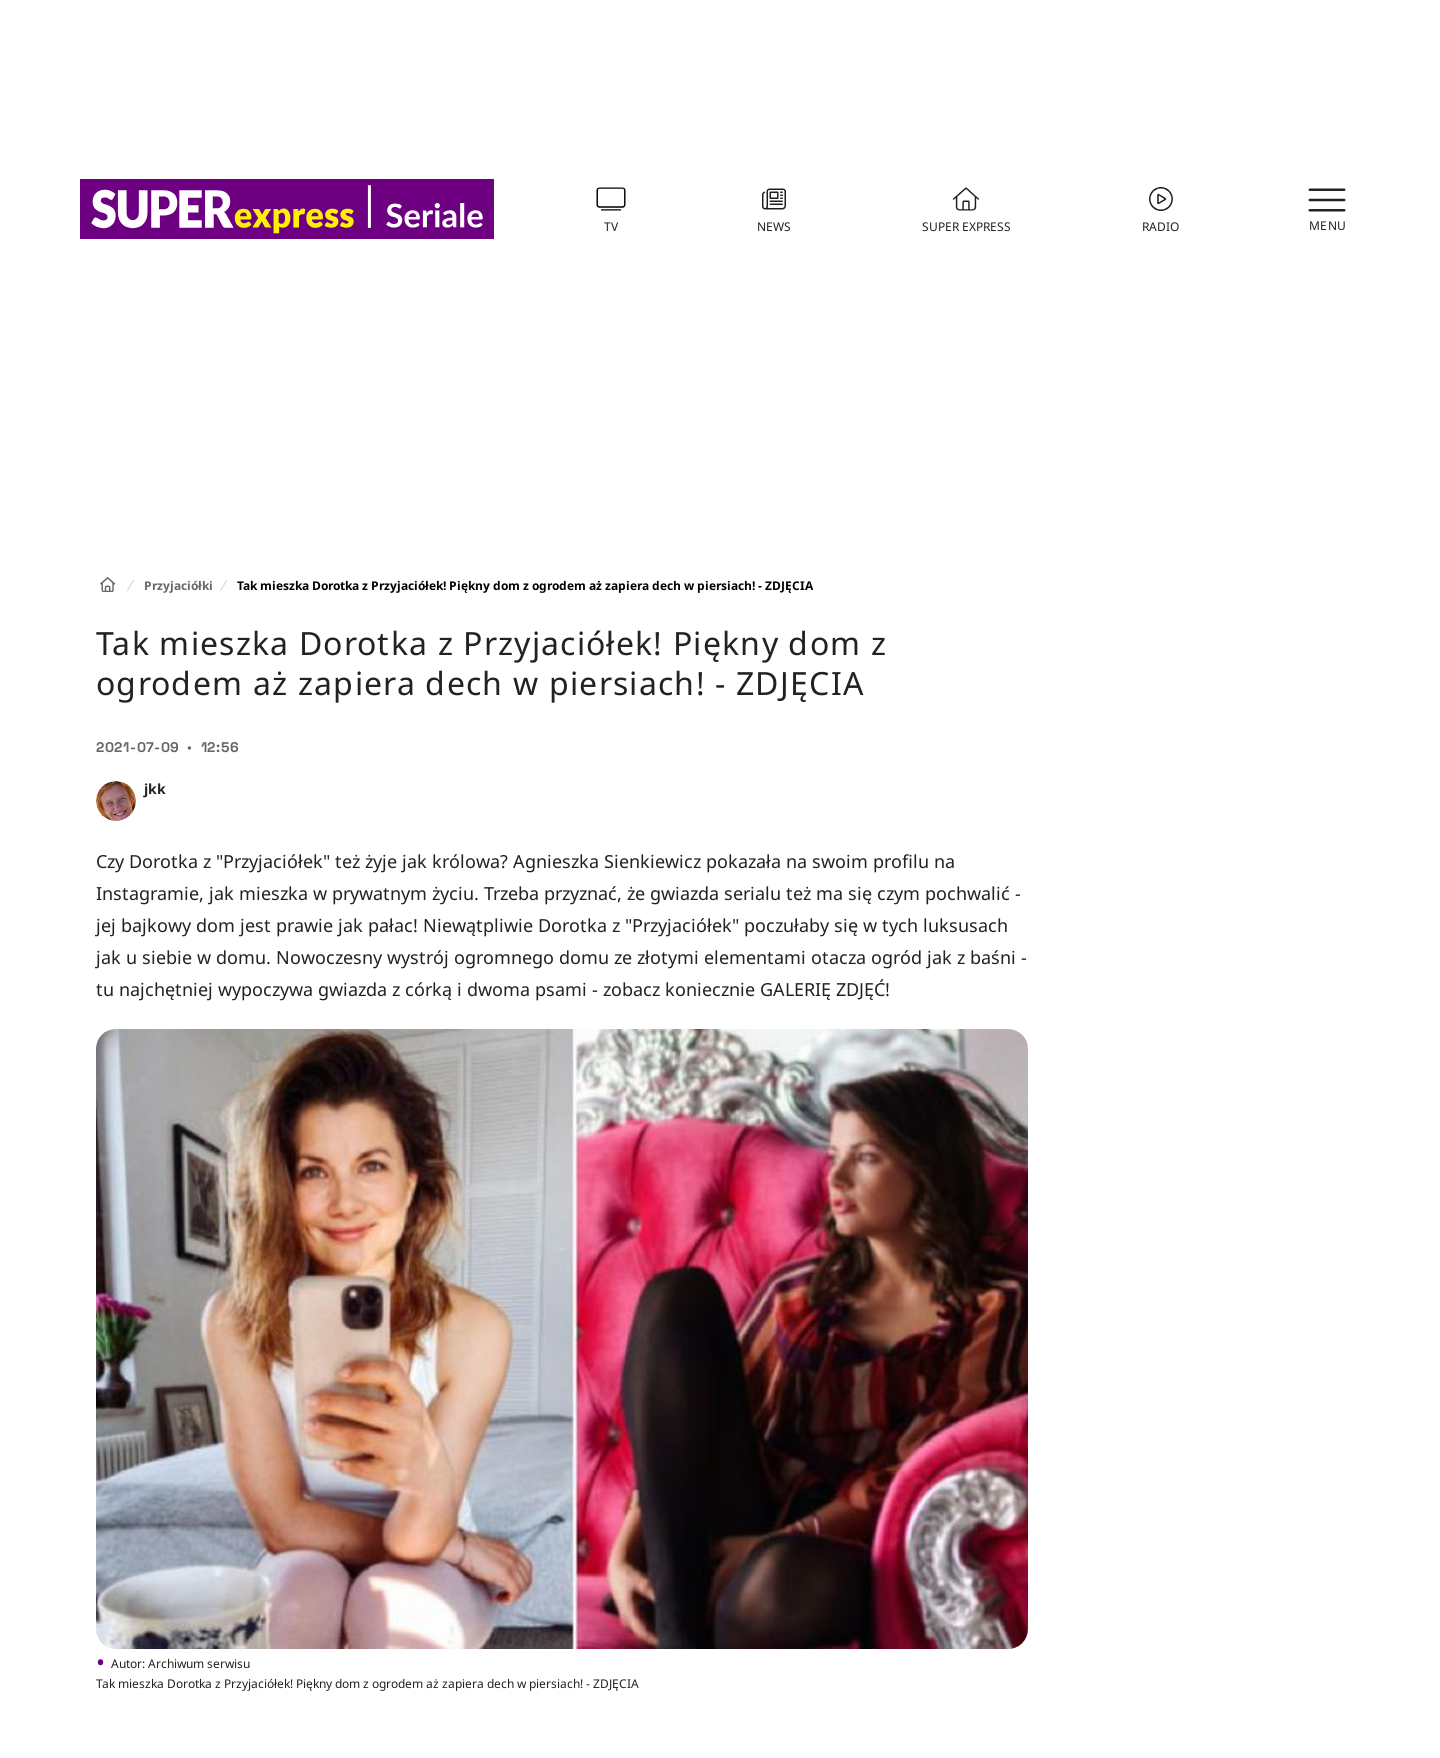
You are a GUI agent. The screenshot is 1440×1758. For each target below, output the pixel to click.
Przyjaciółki (178, 585)
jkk (155, 788)
